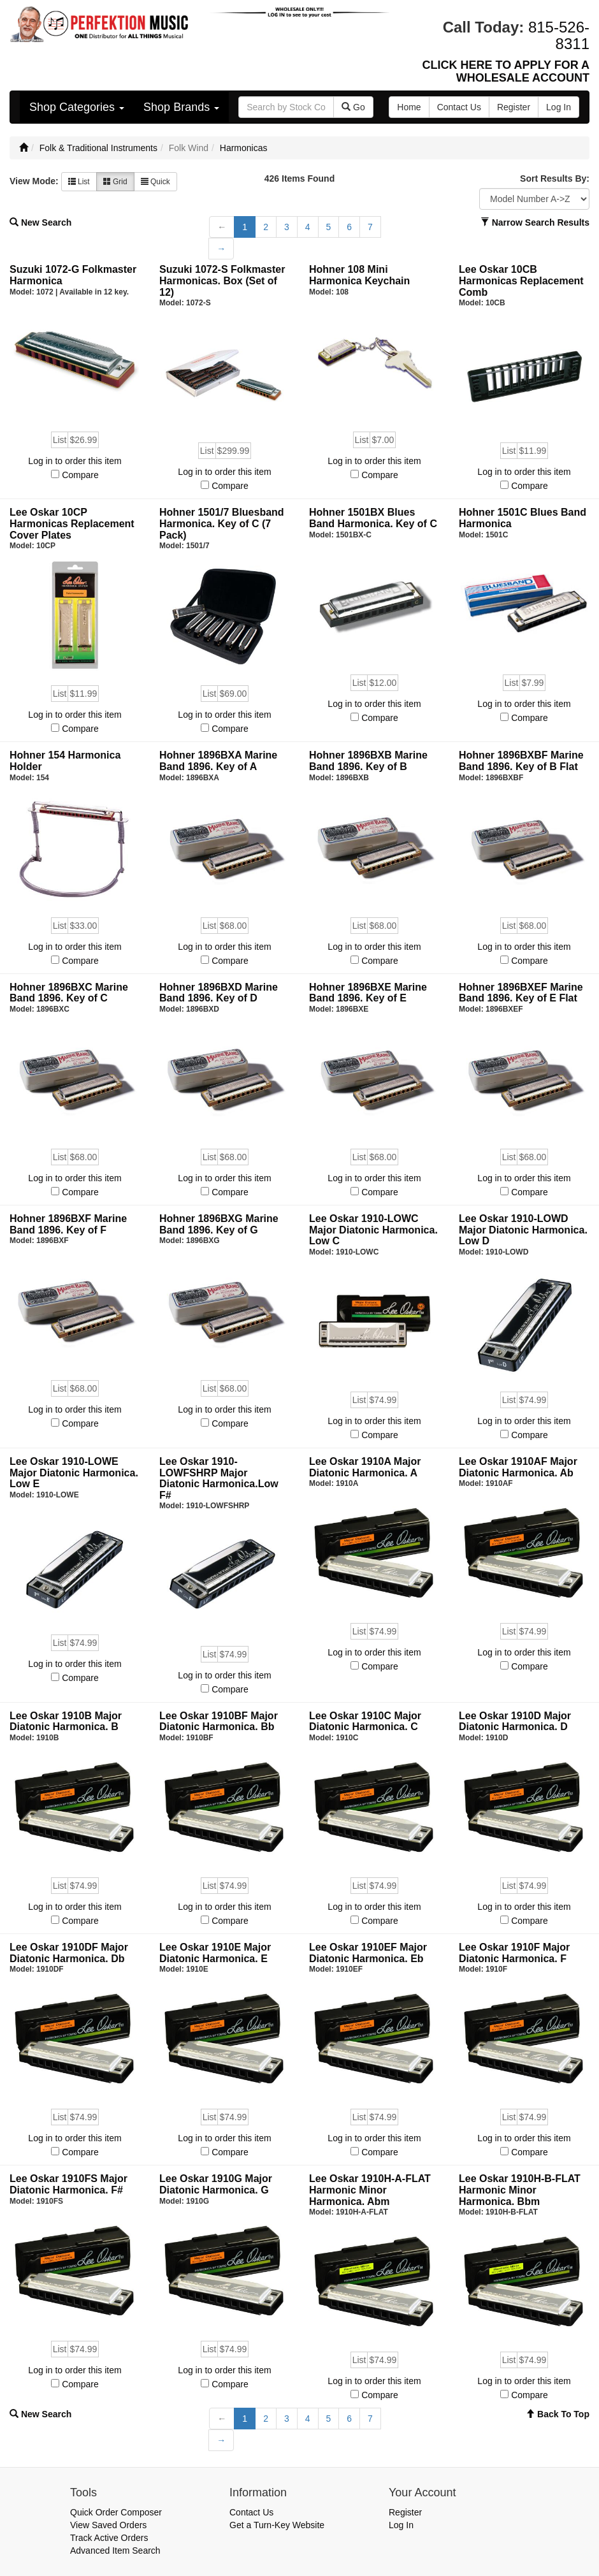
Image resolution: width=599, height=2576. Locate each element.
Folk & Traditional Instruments (98, 148)
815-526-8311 (558, 35)
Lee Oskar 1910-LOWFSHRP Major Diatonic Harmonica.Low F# (218, 1478)
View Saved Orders (108, 2525)
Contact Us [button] (459, 107)
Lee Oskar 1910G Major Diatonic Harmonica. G (215, 2184)
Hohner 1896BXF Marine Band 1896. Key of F (68, 1224)
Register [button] (513, 107)
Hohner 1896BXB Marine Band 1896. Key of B (368, 761)
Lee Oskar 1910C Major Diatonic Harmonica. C (365, 1721)
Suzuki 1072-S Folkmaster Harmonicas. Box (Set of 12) (222, 280)
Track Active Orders (109, 2538)
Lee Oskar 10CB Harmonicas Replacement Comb (521, 280)
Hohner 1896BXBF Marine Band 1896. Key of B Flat (521, 761)
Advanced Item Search (115, 2550)
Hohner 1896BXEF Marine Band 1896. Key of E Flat (521, 993)
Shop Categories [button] (76, 107)
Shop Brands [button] (181, 107)
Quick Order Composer (116, 2512)
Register (405, 2512)
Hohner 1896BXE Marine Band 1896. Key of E (368, 993)
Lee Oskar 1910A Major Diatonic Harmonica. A (365, 1467)
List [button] (79, 181)
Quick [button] (155, 181)
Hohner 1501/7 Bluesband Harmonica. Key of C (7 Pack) (221, 523)
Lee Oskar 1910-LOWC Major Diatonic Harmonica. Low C (373, 1229)
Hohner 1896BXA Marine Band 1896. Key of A (218, 761)
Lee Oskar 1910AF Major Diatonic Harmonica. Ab (518, 1467)
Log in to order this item (74, 461)
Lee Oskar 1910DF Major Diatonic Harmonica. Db (69, 1953)
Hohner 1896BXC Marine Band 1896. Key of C (69, 993)
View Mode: (34, 181)
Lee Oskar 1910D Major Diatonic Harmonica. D (515, 1721)
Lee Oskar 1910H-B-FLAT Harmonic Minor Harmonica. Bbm (520, 2189)
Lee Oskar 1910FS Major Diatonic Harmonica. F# (68, 2184)
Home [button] (409, 107)
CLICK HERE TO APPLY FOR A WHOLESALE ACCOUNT (505, 71)
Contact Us (251, 2512)
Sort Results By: (554, 178)
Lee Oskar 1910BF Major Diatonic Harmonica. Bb (218, 1721)
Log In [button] (558, 107)
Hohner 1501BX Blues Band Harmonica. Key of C (373, 518)
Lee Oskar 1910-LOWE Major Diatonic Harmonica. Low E (74, 1472)
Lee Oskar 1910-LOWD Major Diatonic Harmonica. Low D (523, 1229)
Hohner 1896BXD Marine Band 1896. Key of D (218, 993)
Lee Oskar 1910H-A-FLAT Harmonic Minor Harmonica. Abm (370, 2189)
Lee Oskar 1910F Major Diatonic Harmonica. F (514, 1953)
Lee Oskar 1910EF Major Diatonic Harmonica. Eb (368, 1953)
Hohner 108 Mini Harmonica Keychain (359, 275)
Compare (80, 475)
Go (353, 107)
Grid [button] (115, 181)
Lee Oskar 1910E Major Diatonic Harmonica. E (215, 1953)
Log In (401, 2525)
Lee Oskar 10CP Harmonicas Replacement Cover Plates (72, 523)
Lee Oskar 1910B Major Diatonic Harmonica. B (66, 1721)
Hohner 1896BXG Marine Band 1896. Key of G (218, 1224)
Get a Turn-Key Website (276, 2525)
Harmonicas (244, 148)
